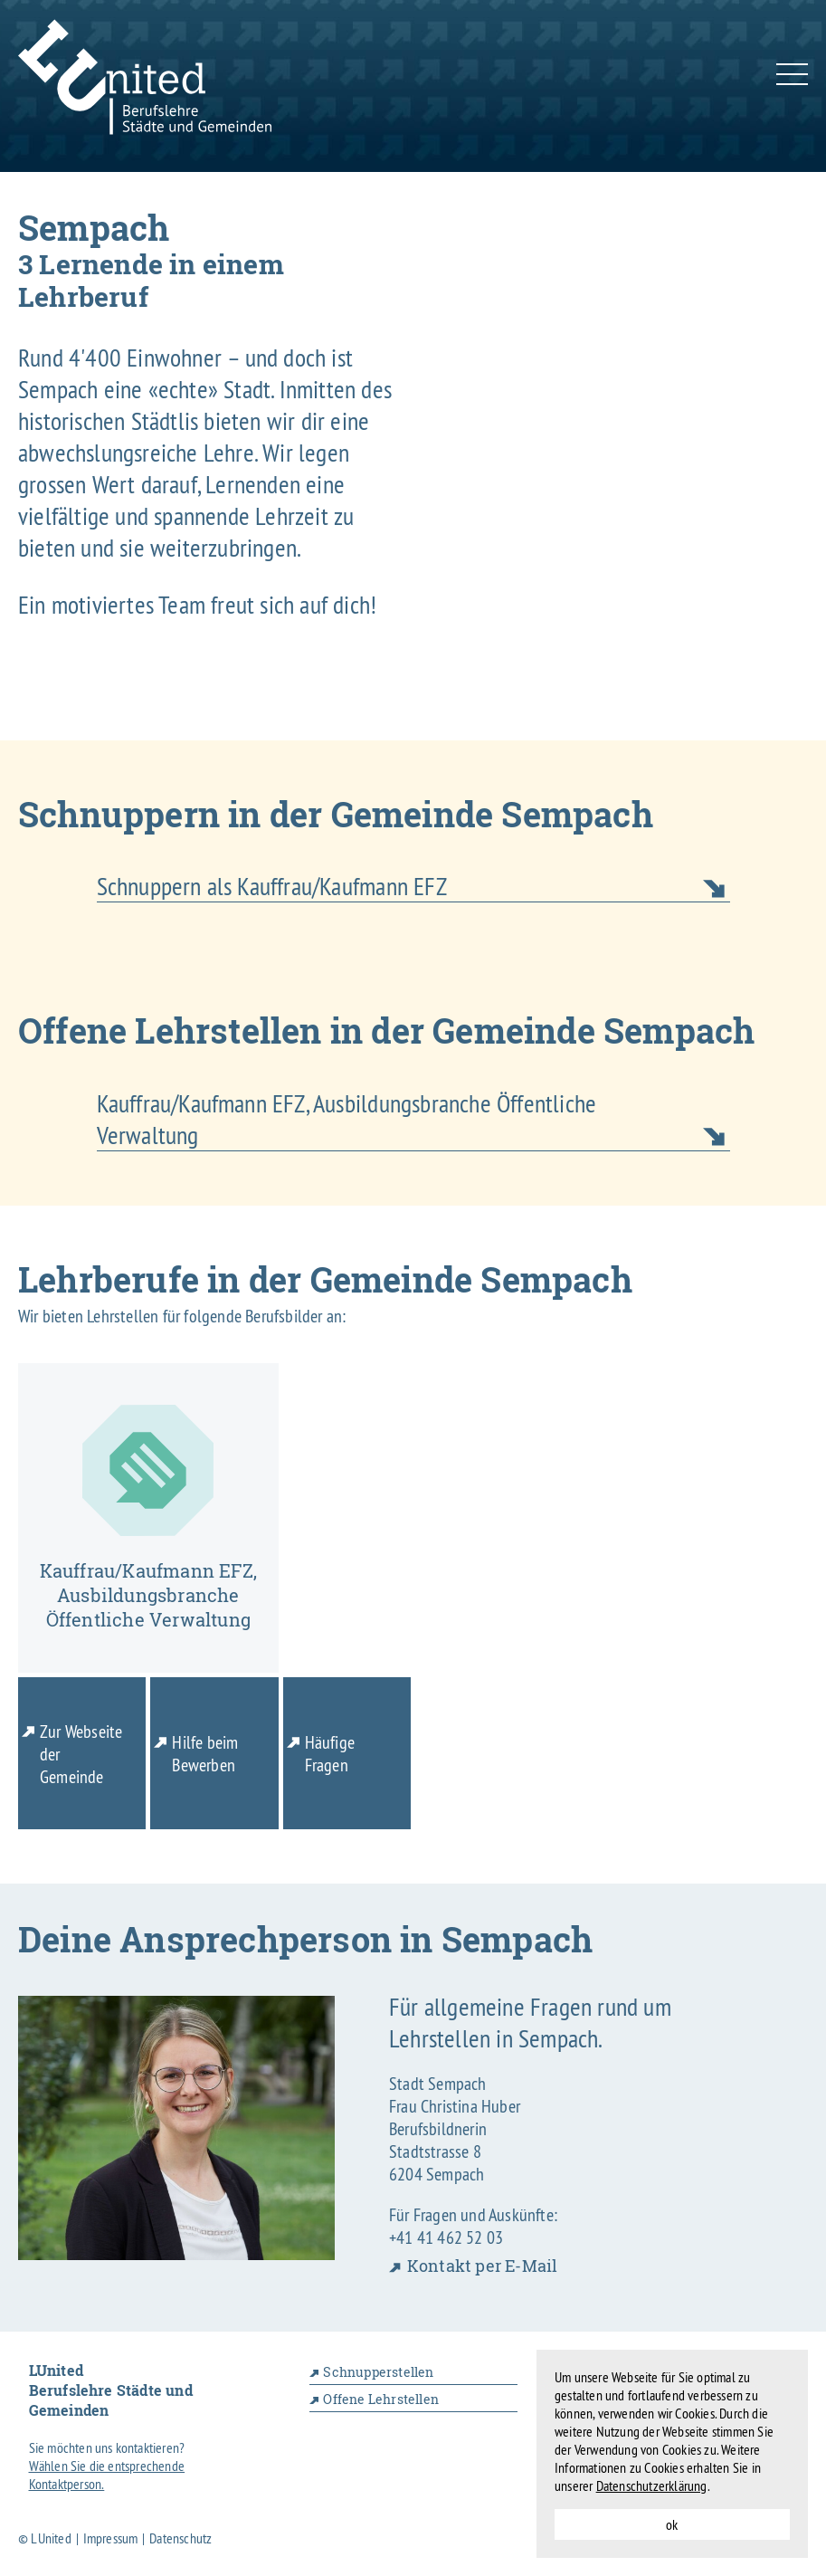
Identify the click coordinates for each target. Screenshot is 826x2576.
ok (672, 2524)
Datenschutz (180, 2538)
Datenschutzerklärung (651, 2485)
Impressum (110, 2538)
